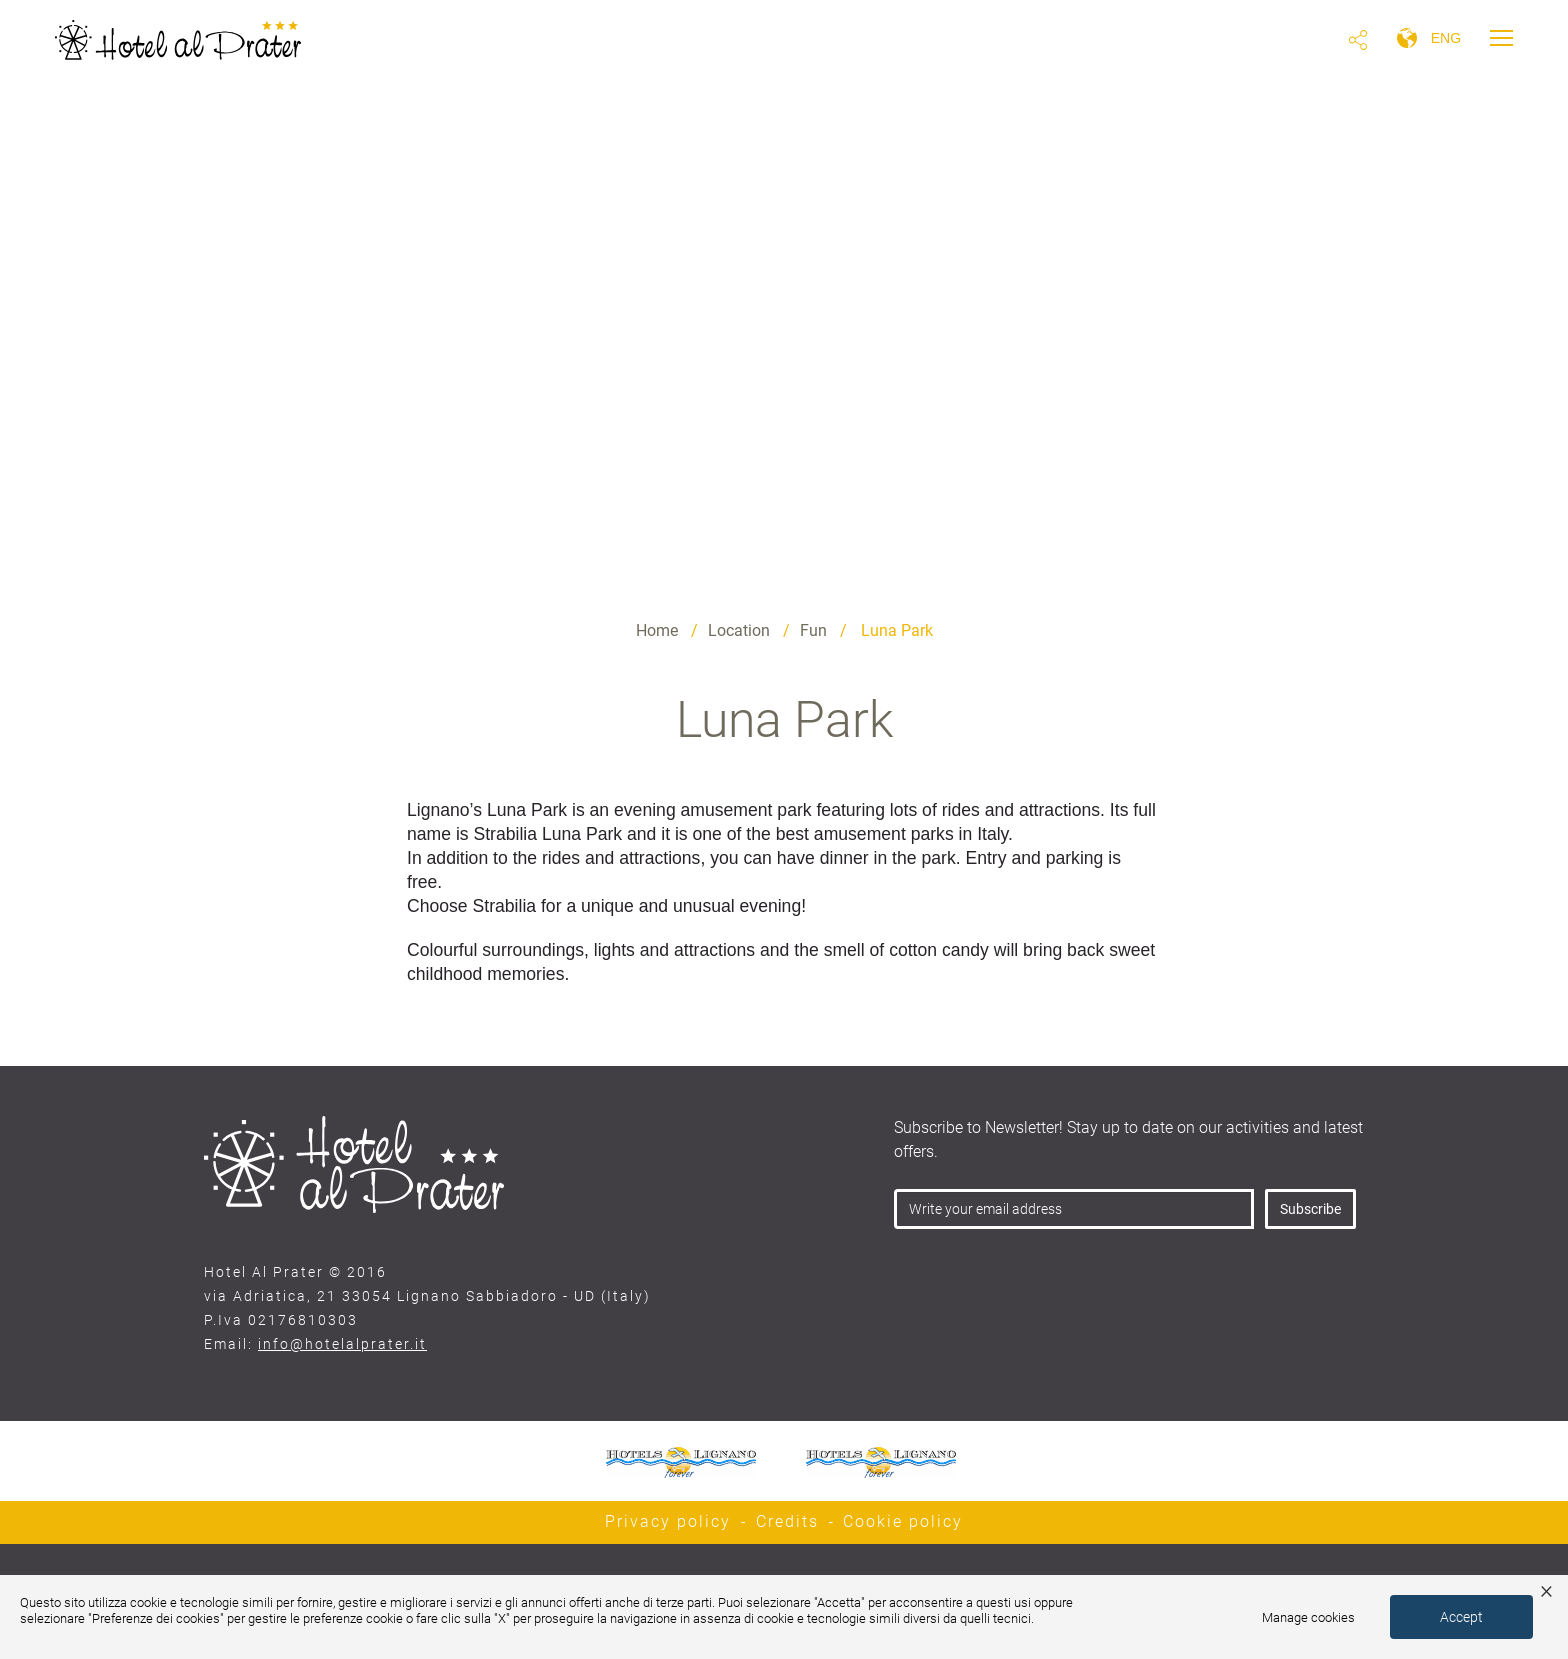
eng (1446, 38)
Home (657, 630)
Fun (813, 630)
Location (739, 630)
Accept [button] (1461, 1617)
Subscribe (1310, 1209)
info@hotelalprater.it (342, 1344)
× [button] (1546, 1590)
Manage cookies (1308, 1617)
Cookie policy (903, 1521)
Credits (787, 1521)
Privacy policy (668, 1521)
